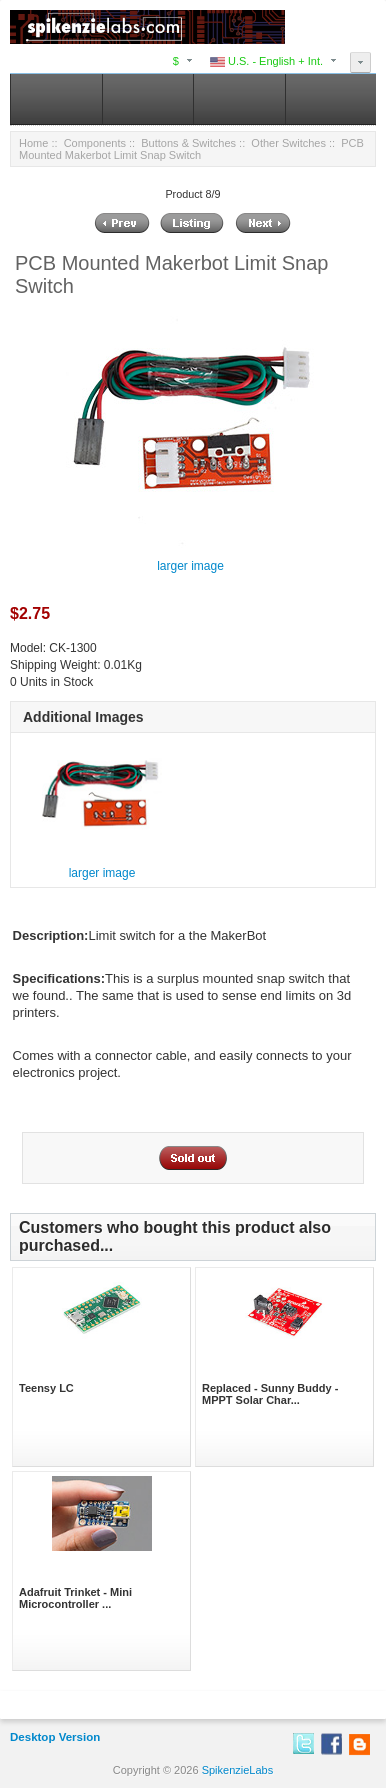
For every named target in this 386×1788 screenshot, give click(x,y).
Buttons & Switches (188, 143)
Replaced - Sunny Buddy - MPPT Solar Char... (270, 1394)
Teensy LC (46, 1388)
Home (33, 143)
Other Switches (288, 143)
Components (95, 143)
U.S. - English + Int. (266, 61)
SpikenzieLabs (238, 1770)
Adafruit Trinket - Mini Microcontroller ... (75, 1598)
